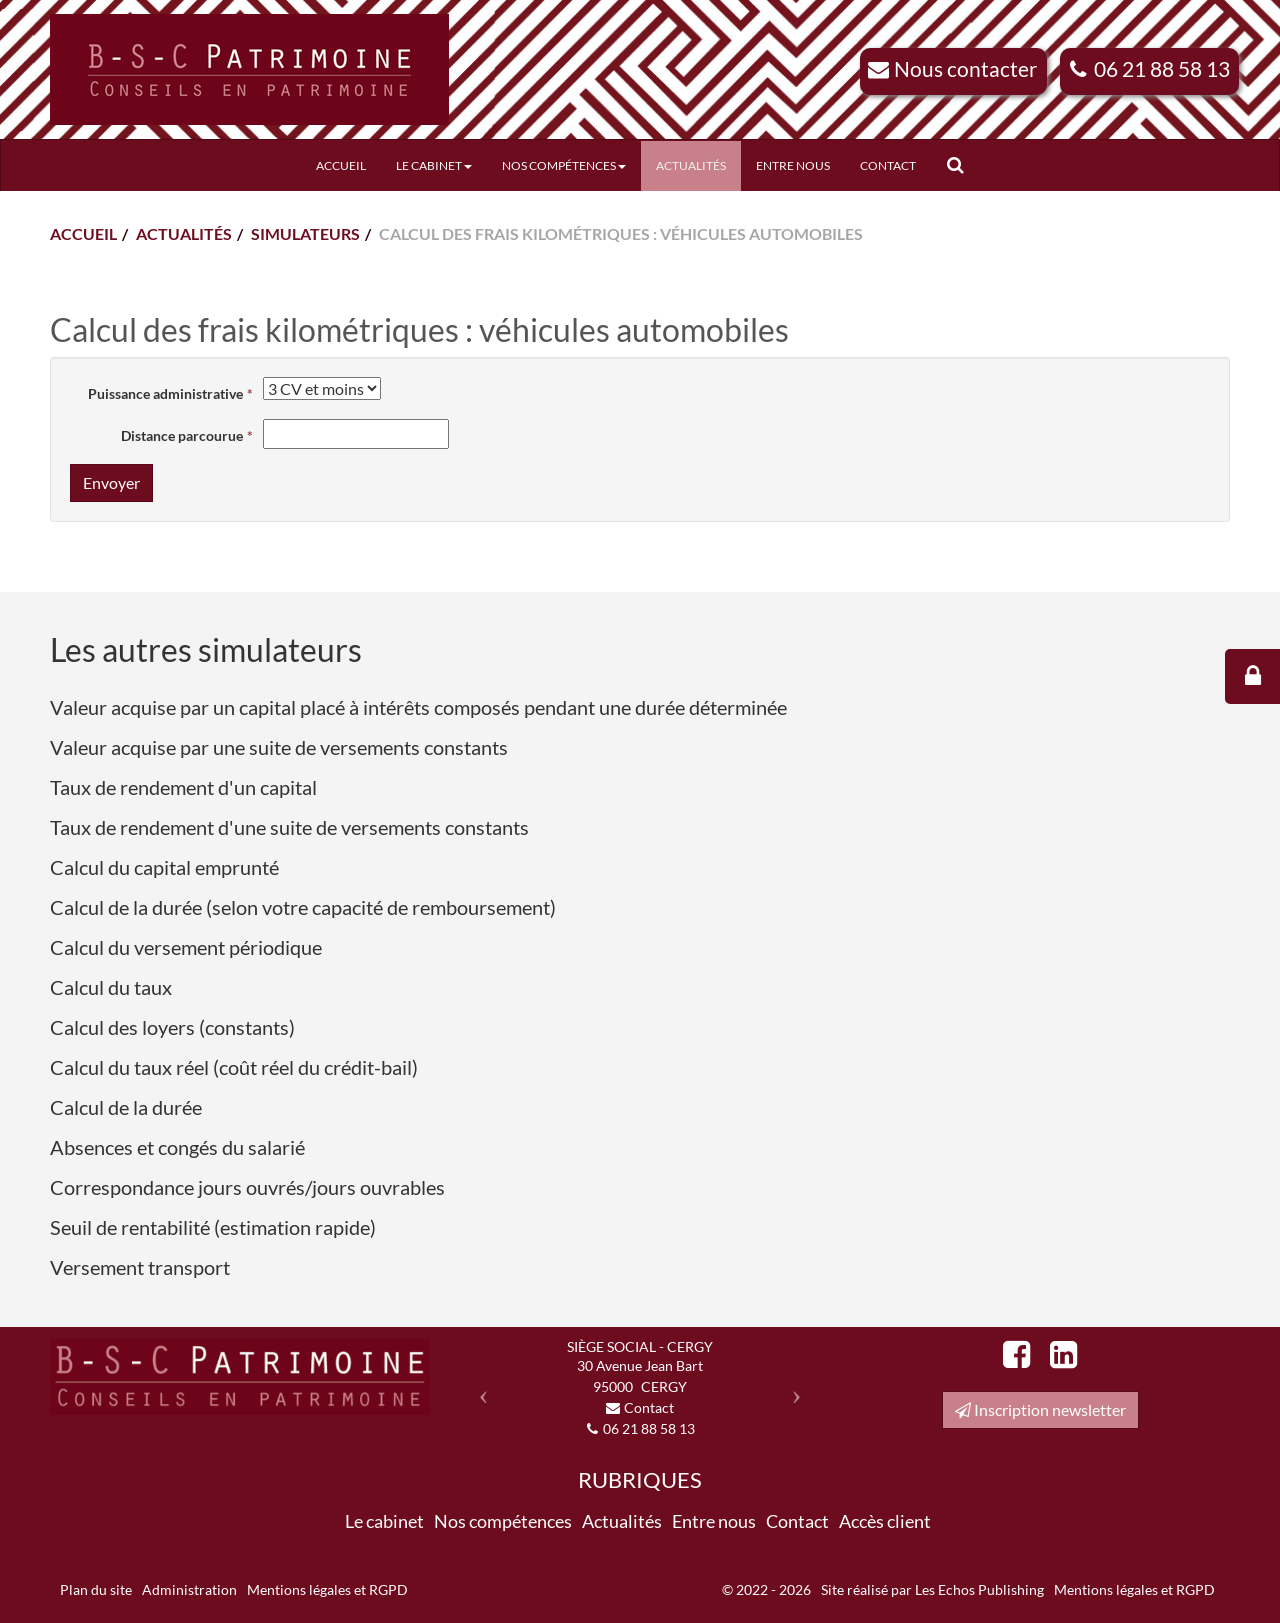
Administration (189, 1589)
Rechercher (962, 165)
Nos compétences (564, 165)
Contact (888, 165)
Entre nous (793, 165)
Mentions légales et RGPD (327, 1589)
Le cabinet (434, 165)
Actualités (691, 165)
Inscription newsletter (1040, 1409)
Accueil (341, 165)
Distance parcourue (182, 435)
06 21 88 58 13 (1162, 68)
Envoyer (111, 482)
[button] (478, 1388)
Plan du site (96, 1589)
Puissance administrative (165, 393)
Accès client (885, 1521)
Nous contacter (965, 68)
